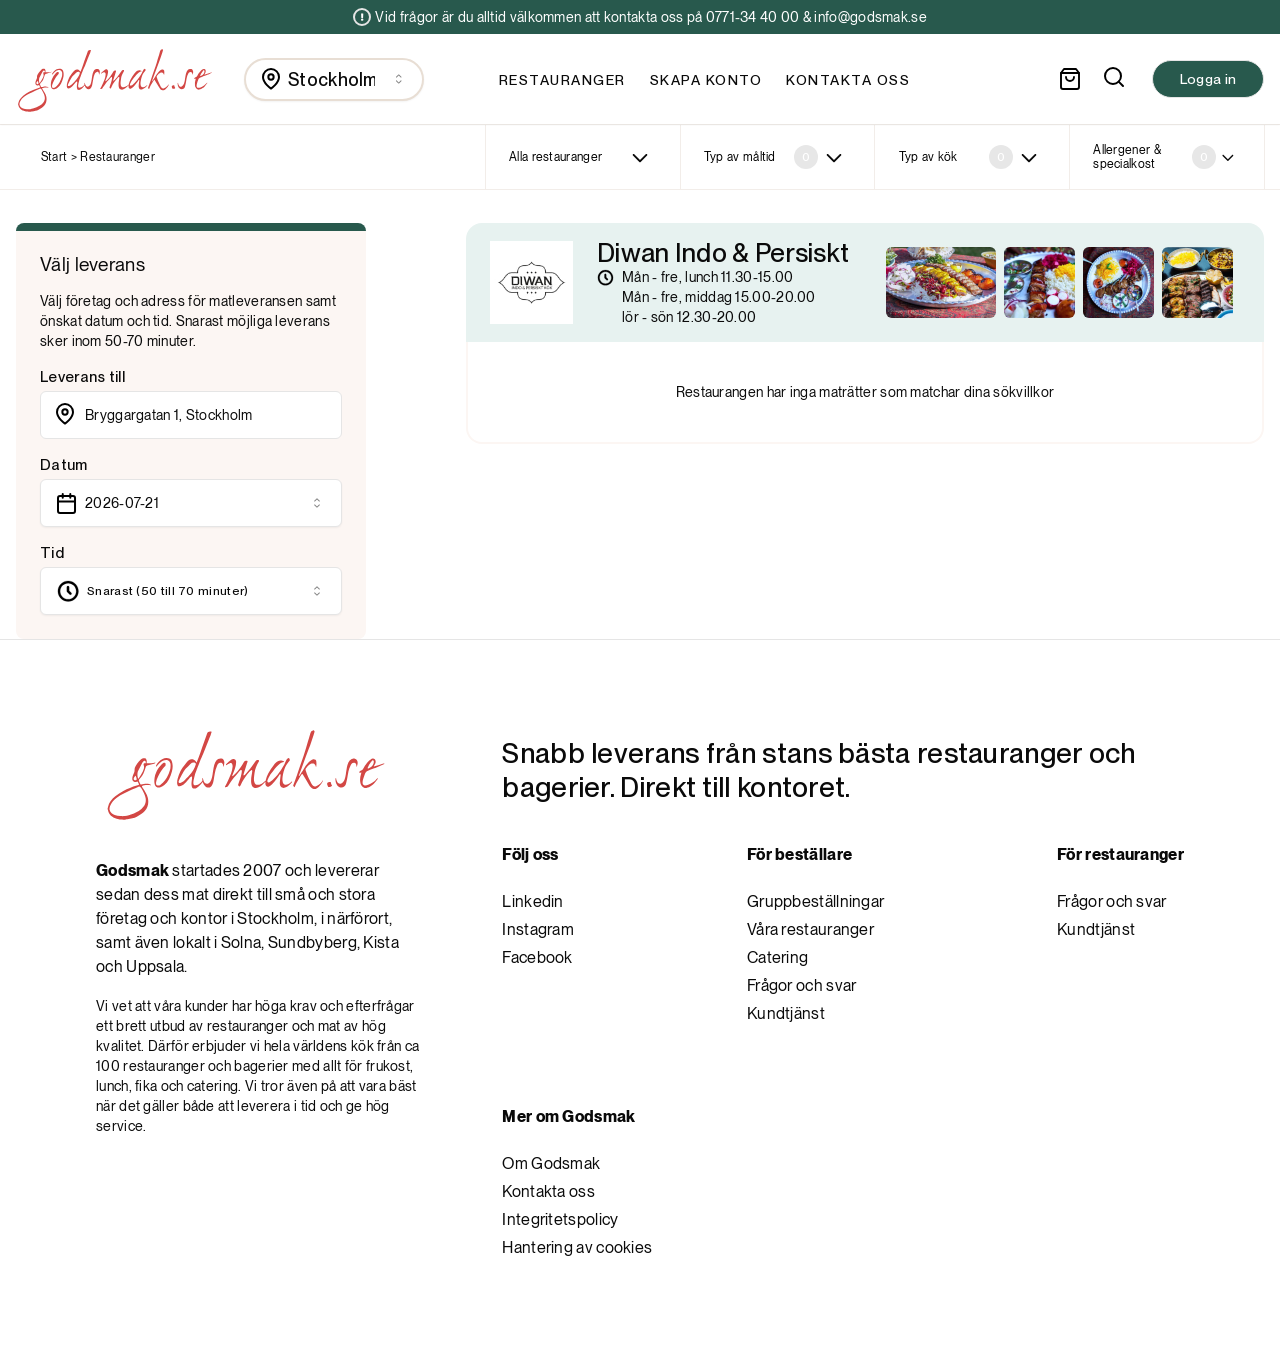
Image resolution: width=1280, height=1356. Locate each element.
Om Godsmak (551, 1163)
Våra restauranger (810, 929)
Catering (777, 957)
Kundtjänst (786, 1013)
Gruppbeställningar (815, 901)
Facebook (537, 957)
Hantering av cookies (577, 1247)
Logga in (1208, 79)
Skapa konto (706, 80)
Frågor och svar (802, 985)
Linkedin (532, 901)
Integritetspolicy (560, 1219)
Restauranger (562, 80)
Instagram (538, 929)
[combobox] (334, 79)
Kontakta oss (848, 80)
